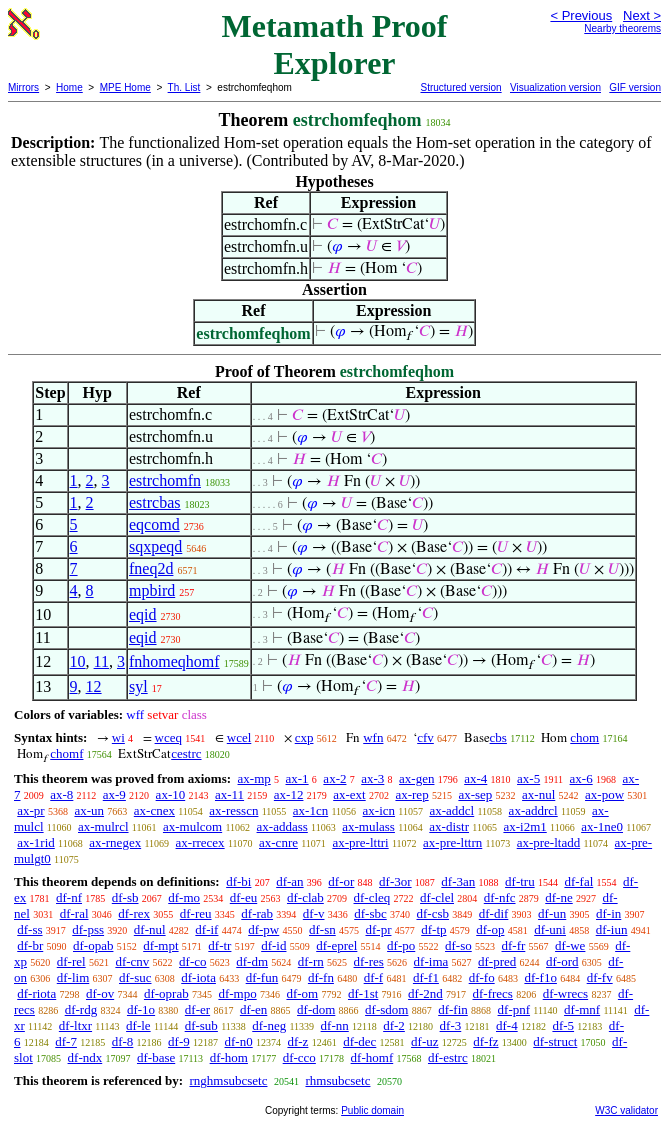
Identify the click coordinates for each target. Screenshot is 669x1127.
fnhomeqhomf (174, 661)
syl (138, 686)
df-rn (311, 961)
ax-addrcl (533, 810)
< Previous (581, 15)
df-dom (316, 1009)
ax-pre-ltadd (549, 842)
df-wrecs (565, 993)
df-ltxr (75, 1025)
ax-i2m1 (524, 826)
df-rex (134, 913)
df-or (341, 881)
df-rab (257, 913)
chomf (66, 753)
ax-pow (604, 794)
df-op (490, 929)
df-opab (93, 945)
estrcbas (155, 502)
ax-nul (538, 794)
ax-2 (334, 778)
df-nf (69, 897)
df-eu (243, 897)
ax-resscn (233, 810)
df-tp (433, 929)
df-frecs (493, 993)
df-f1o (540, 977)
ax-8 (61, 794)
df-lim (73, 977)
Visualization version (555, 87)
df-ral (74, 913)
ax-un (89, 810)
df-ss (29, 929)
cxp (304, 737)
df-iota (198, 977)
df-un (552, 913)
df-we (570, 945)
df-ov (100, 993)
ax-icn (379, 810)
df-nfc (500, 897)
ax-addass (282, 826)
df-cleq (372, 897)
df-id (273, 945)
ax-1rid (36, 842)
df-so (458, 945)
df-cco (299, 1057)
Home (69, 87)
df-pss (88, 929)
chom (584, 737)
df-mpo (237, 993)
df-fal (578, 881)
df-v (314, 913)
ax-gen (416, 778)
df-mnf (582, 1009)
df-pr (378, 929)
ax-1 (297, 778)
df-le (138, 1025)
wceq (168, 737)
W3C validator (626, 1110)
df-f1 (426, 977)
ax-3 (372, 778)
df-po (401, 945)
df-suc (135, 977)
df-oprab (166, 993)
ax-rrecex (200, 842)
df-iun (612, 929)
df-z (297, 1041)
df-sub (201, 1025)
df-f (374, 977)
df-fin (453, 1009)
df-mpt (160, 945)
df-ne (558, 897)
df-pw (263, 929)
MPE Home (125, 87)
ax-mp (254, 778)
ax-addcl (451, 810)
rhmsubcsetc (337, 1080)
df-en (253, 1009)
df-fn (321, 977)
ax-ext (349, 794)
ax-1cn (310, 810)
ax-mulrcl (103, 826)
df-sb (125, 897)
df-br (30, 945)
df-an (289, 881)
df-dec (359, 1041)
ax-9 (114, 794)
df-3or (395, 881)
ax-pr (30, 810)
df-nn (335, 1025)
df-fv (600, 977)
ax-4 (475, 778)
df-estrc (448, 1057)
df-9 (179, 1041)
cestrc (186, 753)
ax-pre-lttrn (452, 842)
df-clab (305, 897)
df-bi (238, 881)
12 (94, 686)
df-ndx (85, 1057)
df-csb (432, 913)
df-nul (150, 929)
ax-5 (528, 778)
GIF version (635, 87)
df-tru (520, 881)
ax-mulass (368, 826)
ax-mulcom (192, 826)
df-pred (497, 961)
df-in (608, 913)
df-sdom (386, 1009)
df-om (302, 993)
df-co (192, 961)
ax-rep (411, 794)
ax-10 (171, 794)
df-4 (507, 1025)
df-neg (269, 1025)
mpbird (152, 590)
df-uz (424, 1041)
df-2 (394, 1025)
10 (78, 661)
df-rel (71, 961)
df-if (206, 929)
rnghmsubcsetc (228, 1080)
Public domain (372, 1110)
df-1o (141, 1009)
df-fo (482, 977)
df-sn (322, 929)
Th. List (184, 87)
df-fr (514, 945)
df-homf (372, 1057)
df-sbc (370, 913)
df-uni (550, 929)
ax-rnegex (115, 842)
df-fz (485, 1041)
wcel (239, 737)
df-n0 (239, 1041)
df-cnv (132, 961)
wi (118, 737)
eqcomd (154, 524)
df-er (197, 1009)
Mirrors (23, 87)
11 (101, 661)
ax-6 (581, 778)
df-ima (431, 961)
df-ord (562, 961)
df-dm (252, 961)
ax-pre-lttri (360, 842)
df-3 (451, 1025)
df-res (369, 961)
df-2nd (425, 993)
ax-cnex (154, 810)
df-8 (123, 1041)
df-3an (458, 881)
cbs (498, 737)
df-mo (184, 897)
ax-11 (229, 794)
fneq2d (151, 568)
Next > (642, 15)
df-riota (36, 993)
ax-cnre (278, 842)
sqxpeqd (155, 546)
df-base (156, 1057)
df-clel (437, 897)
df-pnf (514, 1009)
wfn (373, 737)
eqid (143, 614)
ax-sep (475, 794)
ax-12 (289, 794)
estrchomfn (165, 480)
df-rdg (81, 1009)
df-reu (196, 913)
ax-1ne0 (602, 826)
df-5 (563, 1025)
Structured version (460, 87)
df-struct (555, 1041)
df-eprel (336, 945)
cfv (425, 737)
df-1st (363, 993)
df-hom (229, 1057)
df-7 (66, 1041)
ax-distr (449, 826)
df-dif (494, 913)
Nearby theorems (622, 28)
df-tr (219, 945)
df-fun (262, 977)
